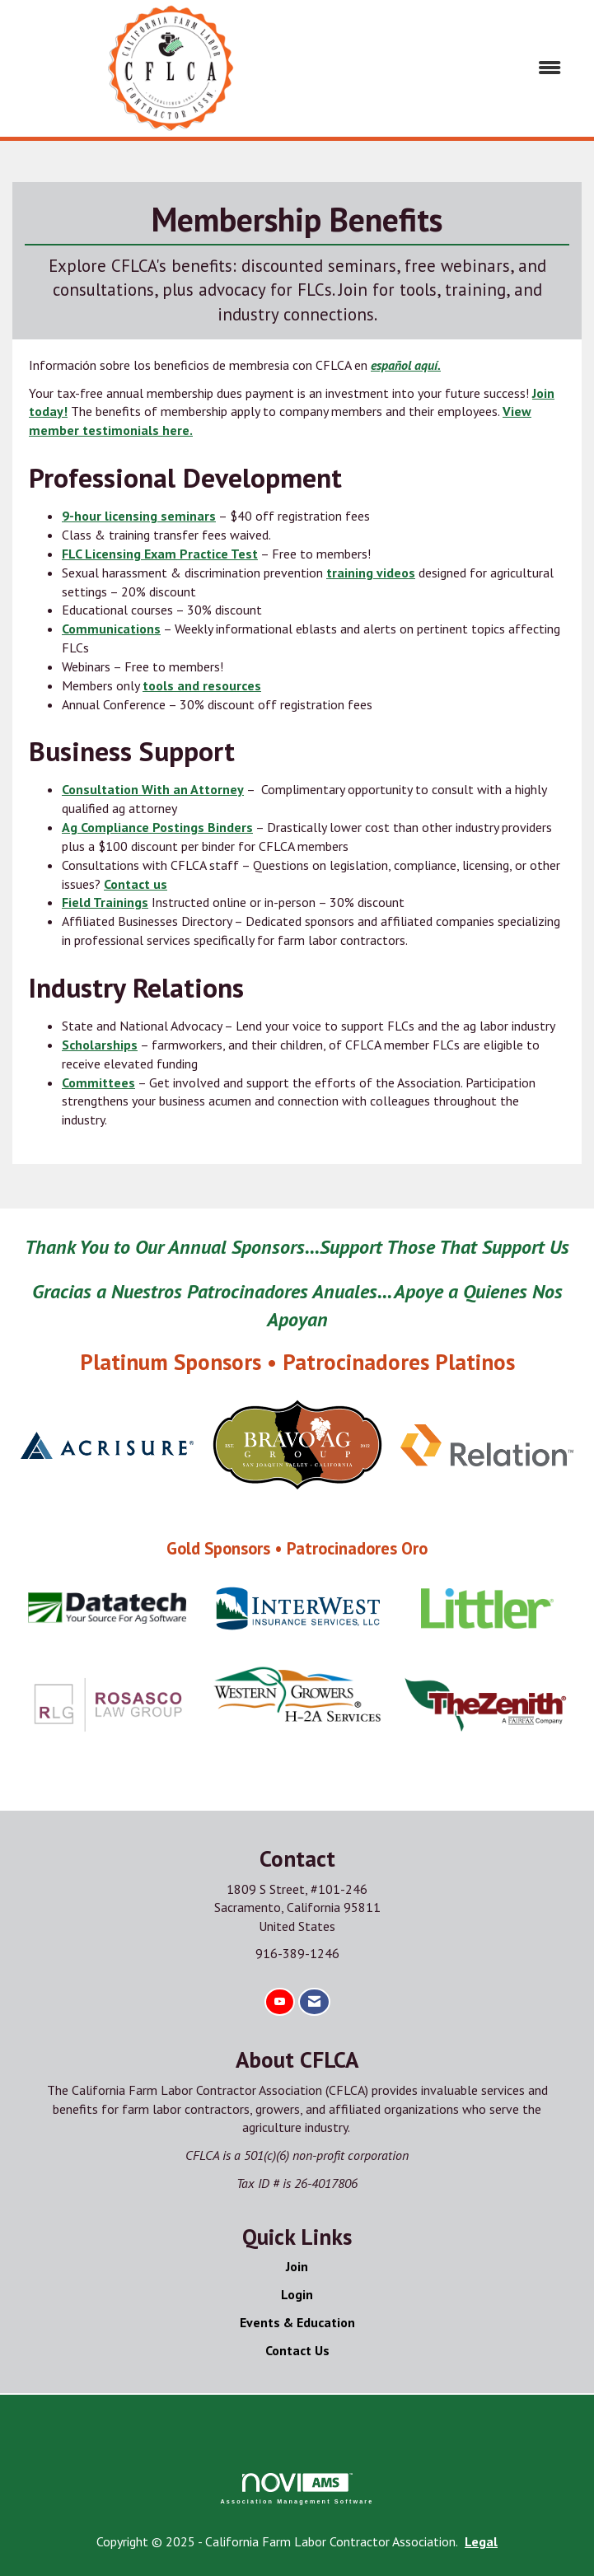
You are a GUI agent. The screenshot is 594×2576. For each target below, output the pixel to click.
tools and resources (202, 685)
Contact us (135, 884)
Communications (111, 628)
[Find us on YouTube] (279, 2002)
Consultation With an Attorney (153, 789)
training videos (370, 572)
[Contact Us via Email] (314, 2002)
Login (297, 2294)
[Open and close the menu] (455, 68)
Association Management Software (297, 2488)
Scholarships (100, 1044)
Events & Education (297, 2322)
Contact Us (297, 2350)
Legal (481, 2541)
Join (297, 2266)
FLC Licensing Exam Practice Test (160, 553)
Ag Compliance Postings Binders (157, 827)
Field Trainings (105, 902)
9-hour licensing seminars (139, 515)
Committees (98, 1082)
